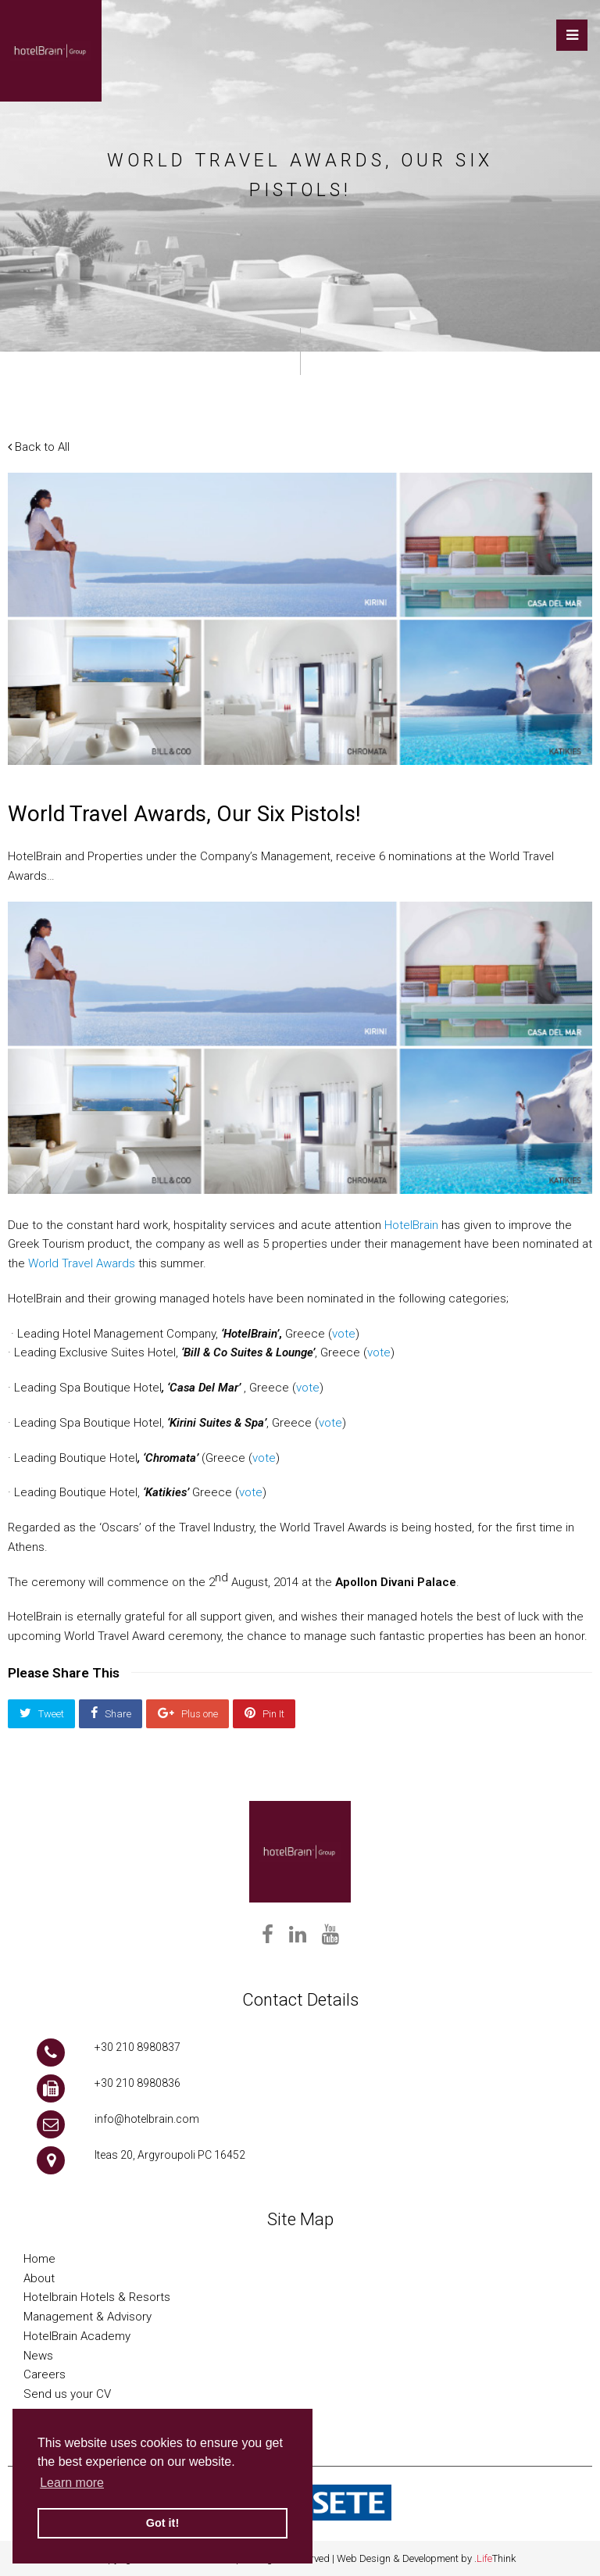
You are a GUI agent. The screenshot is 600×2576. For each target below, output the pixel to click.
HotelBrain (411, 1225)
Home (39, 2259)
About (39, 2278)
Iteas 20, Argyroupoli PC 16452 (170, 2155)
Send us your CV (67, 2394)
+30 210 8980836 (137, 2083)
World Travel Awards (81, 1263)
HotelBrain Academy (76, 2336)
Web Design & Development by (426, 2558)
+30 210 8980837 (137, 2047)
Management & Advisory (87, 2317)
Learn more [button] (72, 2482)
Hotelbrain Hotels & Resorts (96, 2297)
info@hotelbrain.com (147, 2119)
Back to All (39, 447)
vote (343, 1334)
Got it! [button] (162, 2523)
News (38, 2356)
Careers (44, 2374)
